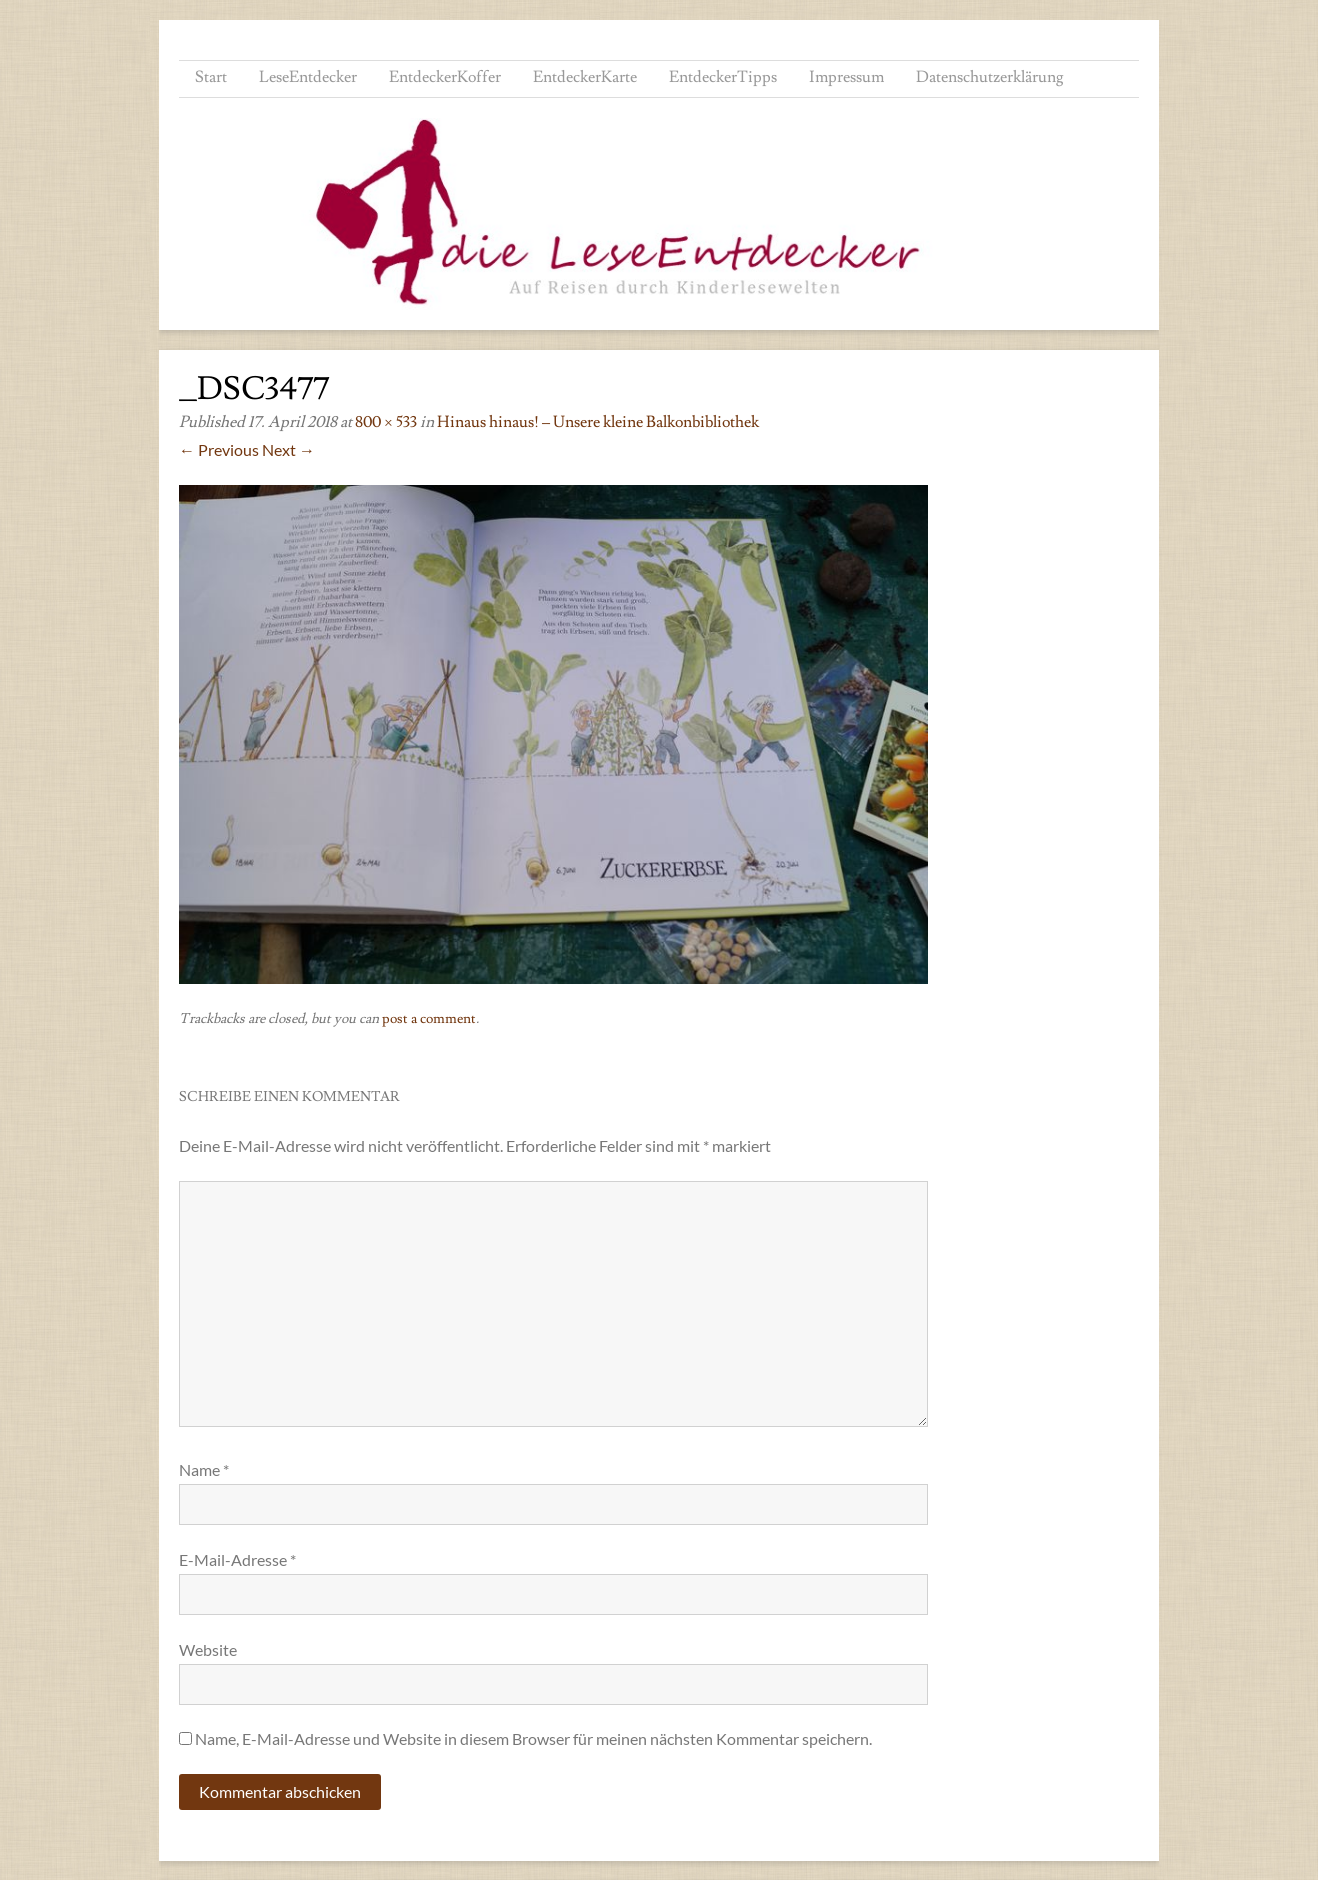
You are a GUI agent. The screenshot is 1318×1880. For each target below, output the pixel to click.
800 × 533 (386, 422)
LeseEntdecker (308, 77)
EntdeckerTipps (723, 77)
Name (204, 1469)
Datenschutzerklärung (990, 77)
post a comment (429, 1019)
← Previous (219, 449)
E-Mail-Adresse (237, 1559)
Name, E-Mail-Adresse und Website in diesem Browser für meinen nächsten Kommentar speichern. (533, 1738)
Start (211, 77)
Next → (288, 449)
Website (208, 1649)
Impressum (846, 77)
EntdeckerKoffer (445, 77)
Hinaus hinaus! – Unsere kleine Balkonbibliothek (598, 422)
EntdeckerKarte (585, 77)
